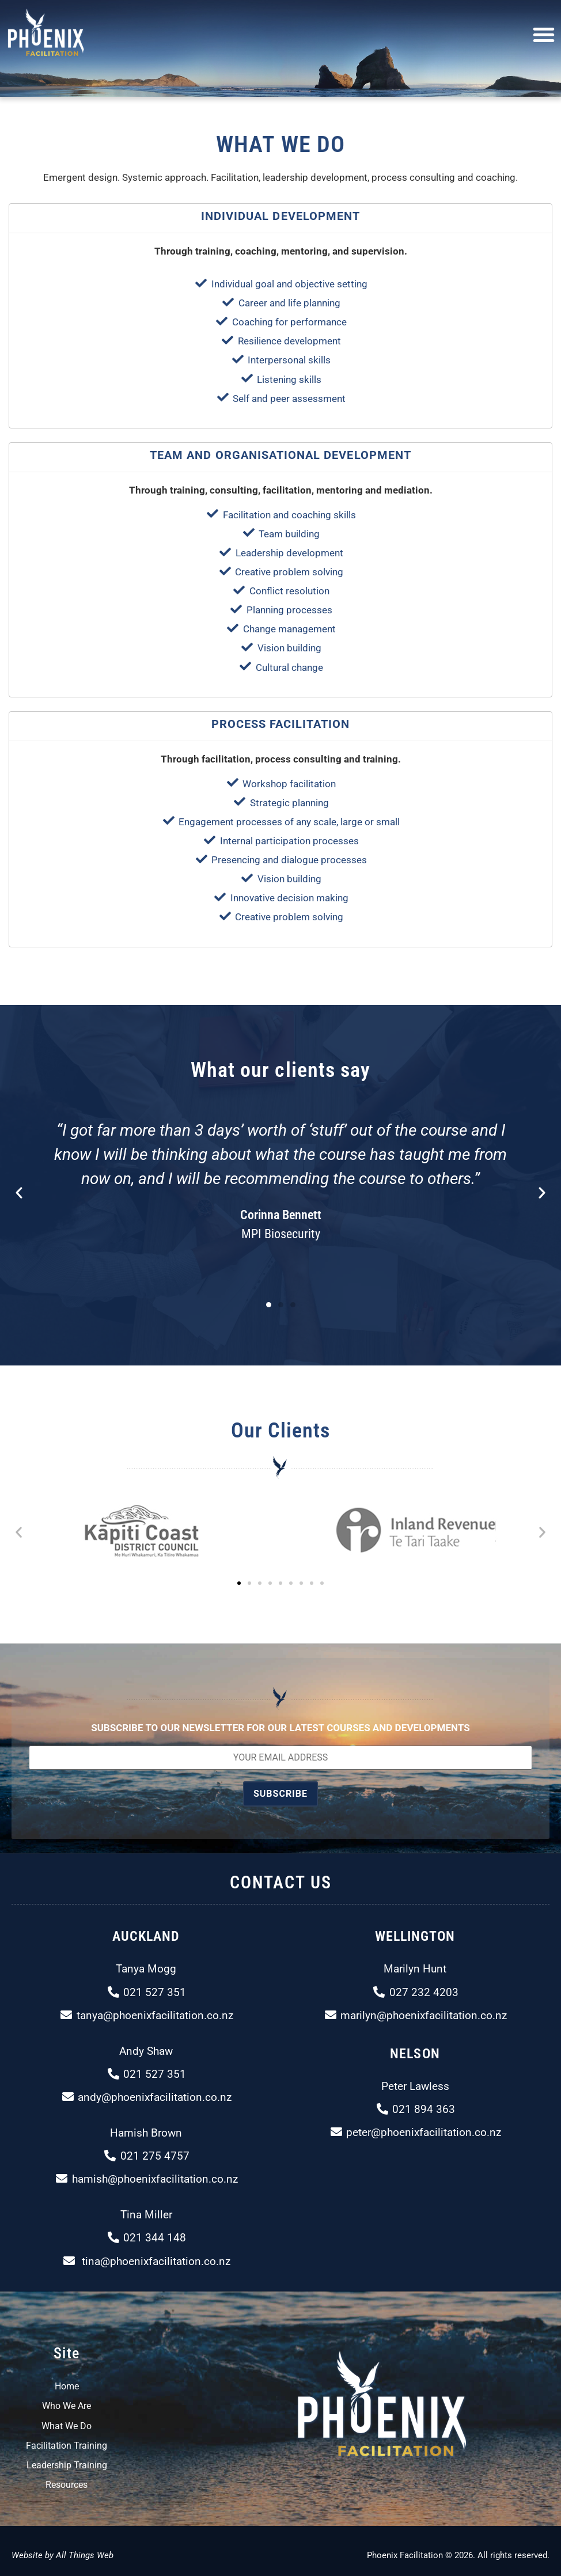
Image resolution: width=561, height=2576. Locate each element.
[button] (543, 34)
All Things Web (84, 2555)
